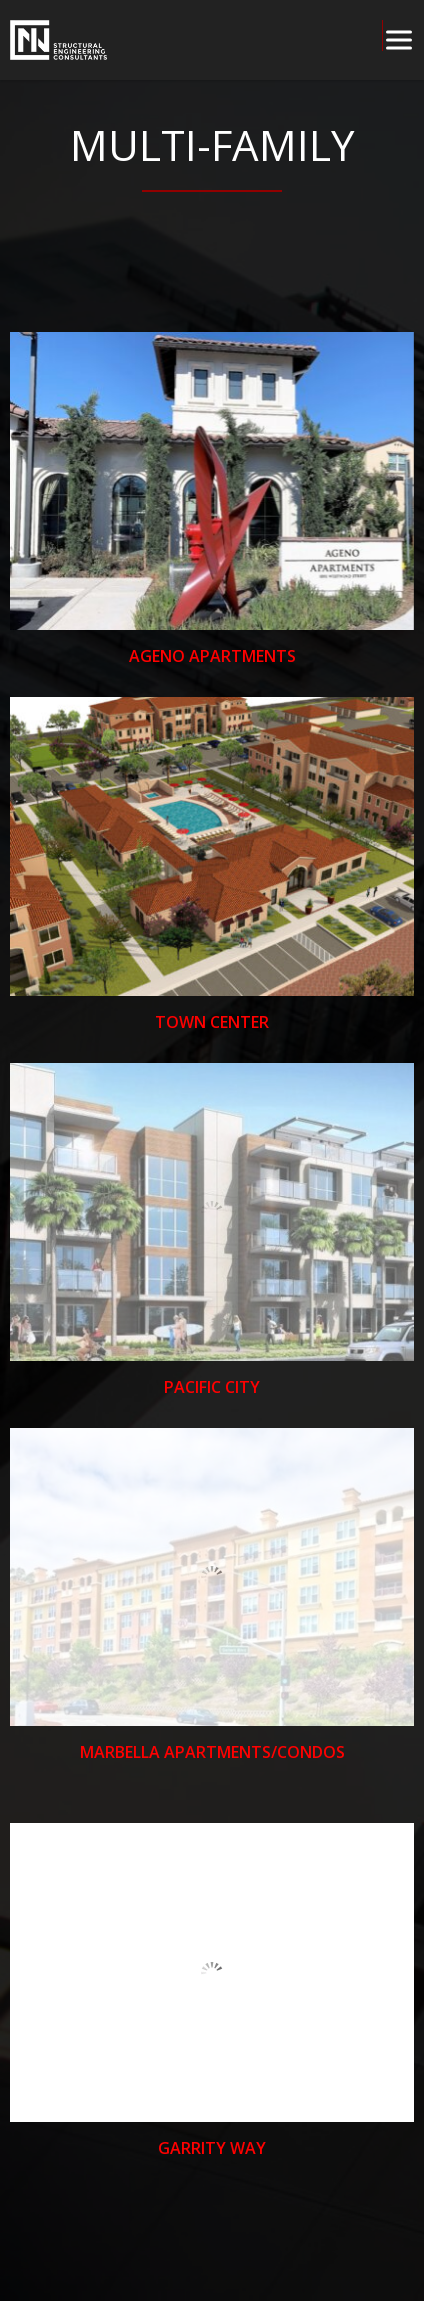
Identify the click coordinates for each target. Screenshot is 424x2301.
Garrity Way (212, 2148)
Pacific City (212, 1387)
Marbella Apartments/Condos (212, 1753)
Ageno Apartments (212, 657)
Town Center (212, 1022)
